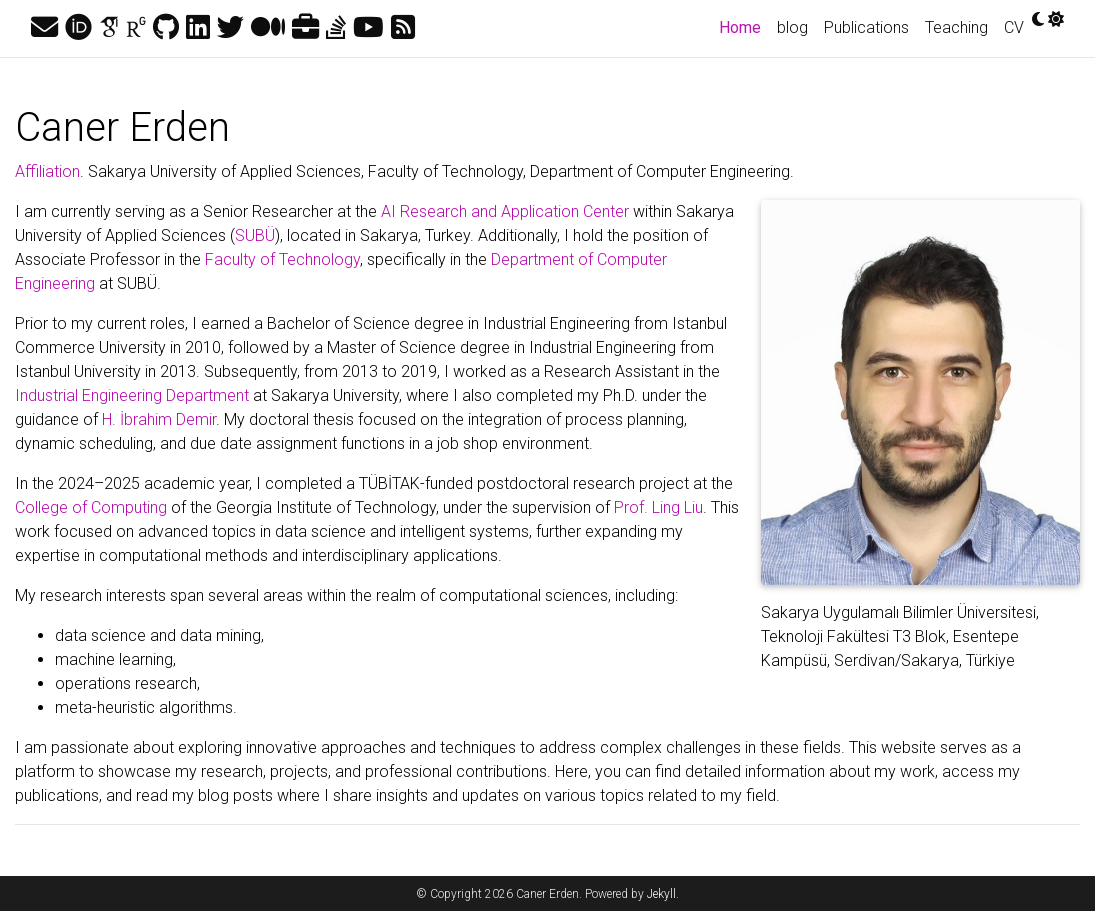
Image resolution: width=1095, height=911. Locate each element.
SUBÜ (255, 235)
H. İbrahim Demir (159, 419)
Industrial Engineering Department (132, 395)
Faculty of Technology (282, 259)
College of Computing (91, 507)
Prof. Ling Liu (658, 507)
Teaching (956, 27)
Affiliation (47, 171)
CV (1014, 27)
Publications (866, 27)
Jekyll (661, 894)
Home (744, 26)
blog (792, 27)
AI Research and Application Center (505, 211)
